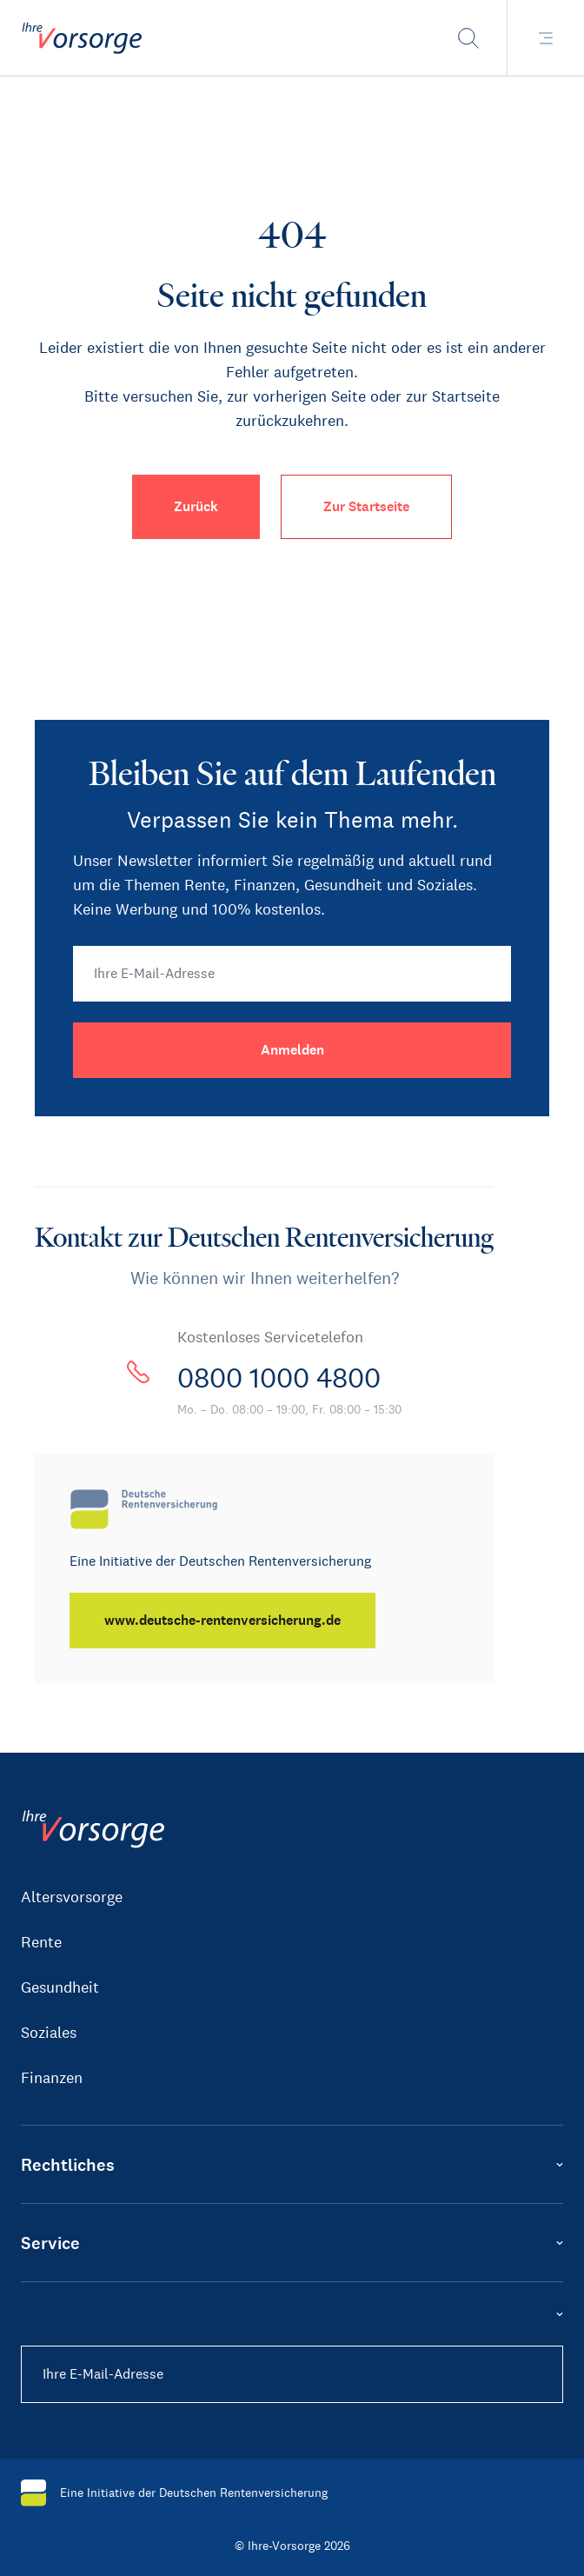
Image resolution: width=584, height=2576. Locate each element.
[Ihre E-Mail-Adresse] (292, 973)
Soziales (48, 2032)
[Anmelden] (292, 1050)
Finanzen (52, 2077)
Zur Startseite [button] (366, 506)
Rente (41, 1942)
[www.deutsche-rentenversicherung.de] (222, 1620)
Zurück (196, 506)
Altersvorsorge (72, 1897)
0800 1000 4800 (279, 1378)
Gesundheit (60, 1987)
